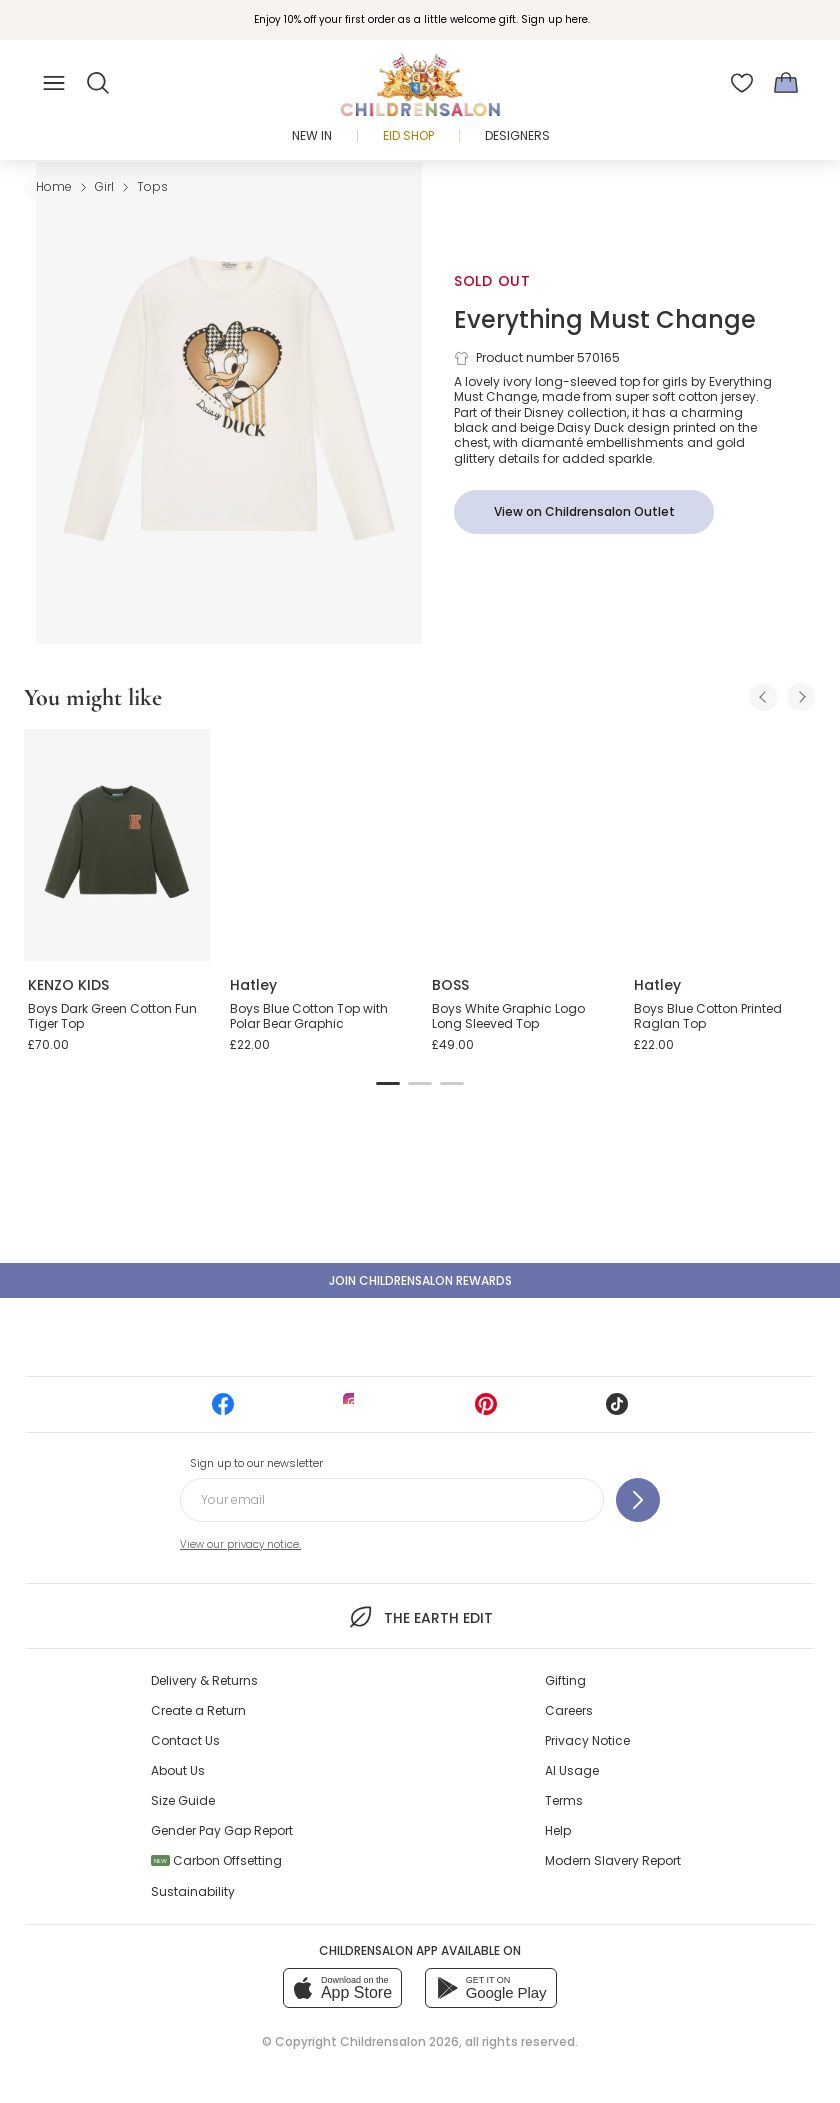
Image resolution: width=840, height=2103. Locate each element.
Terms (564, 1800)
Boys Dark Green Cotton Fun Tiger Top (112, 1016)
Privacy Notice (587, 1740)
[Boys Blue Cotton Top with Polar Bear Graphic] (319, 845)
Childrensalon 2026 (399, 2041)
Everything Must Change (605, 319)
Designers (517, 135)
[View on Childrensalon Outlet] (584, 512)
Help (558, 1830)
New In (312, 135)
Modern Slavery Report (613, 1860)
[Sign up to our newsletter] (638, 1500)
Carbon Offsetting (216, 1860)
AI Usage (572, 1770)
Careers (569, 1710)
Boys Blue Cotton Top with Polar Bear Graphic (309, 1016)
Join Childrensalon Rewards (420, 1280)
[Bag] (786, 83)
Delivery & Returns (204, 1680)
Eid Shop (408, 135)
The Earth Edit (419, 1617)
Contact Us (185, 1740)
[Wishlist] (742, 83)
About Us (178, 1770)
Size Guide (183, 1800)
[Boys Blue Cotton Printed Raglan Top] (723, 845)
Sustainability (193, 1891)
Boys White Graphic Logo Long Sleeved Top (508, 1016)
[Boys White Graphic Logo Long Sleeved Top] (521, 845)
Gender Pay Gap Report (222, 1830)
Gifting (565, 1680)
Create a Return (198, 1710)
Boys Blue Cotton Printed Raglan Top (708, 1016)
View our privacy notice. (240, 1544)
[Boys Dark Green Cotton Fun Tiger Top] (117, 845)
